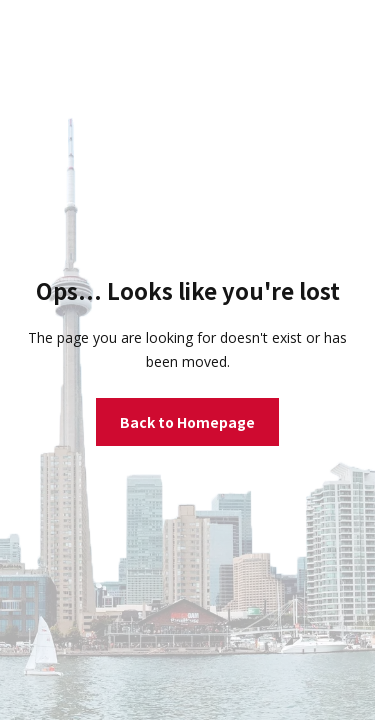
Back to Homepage (187, 422)
